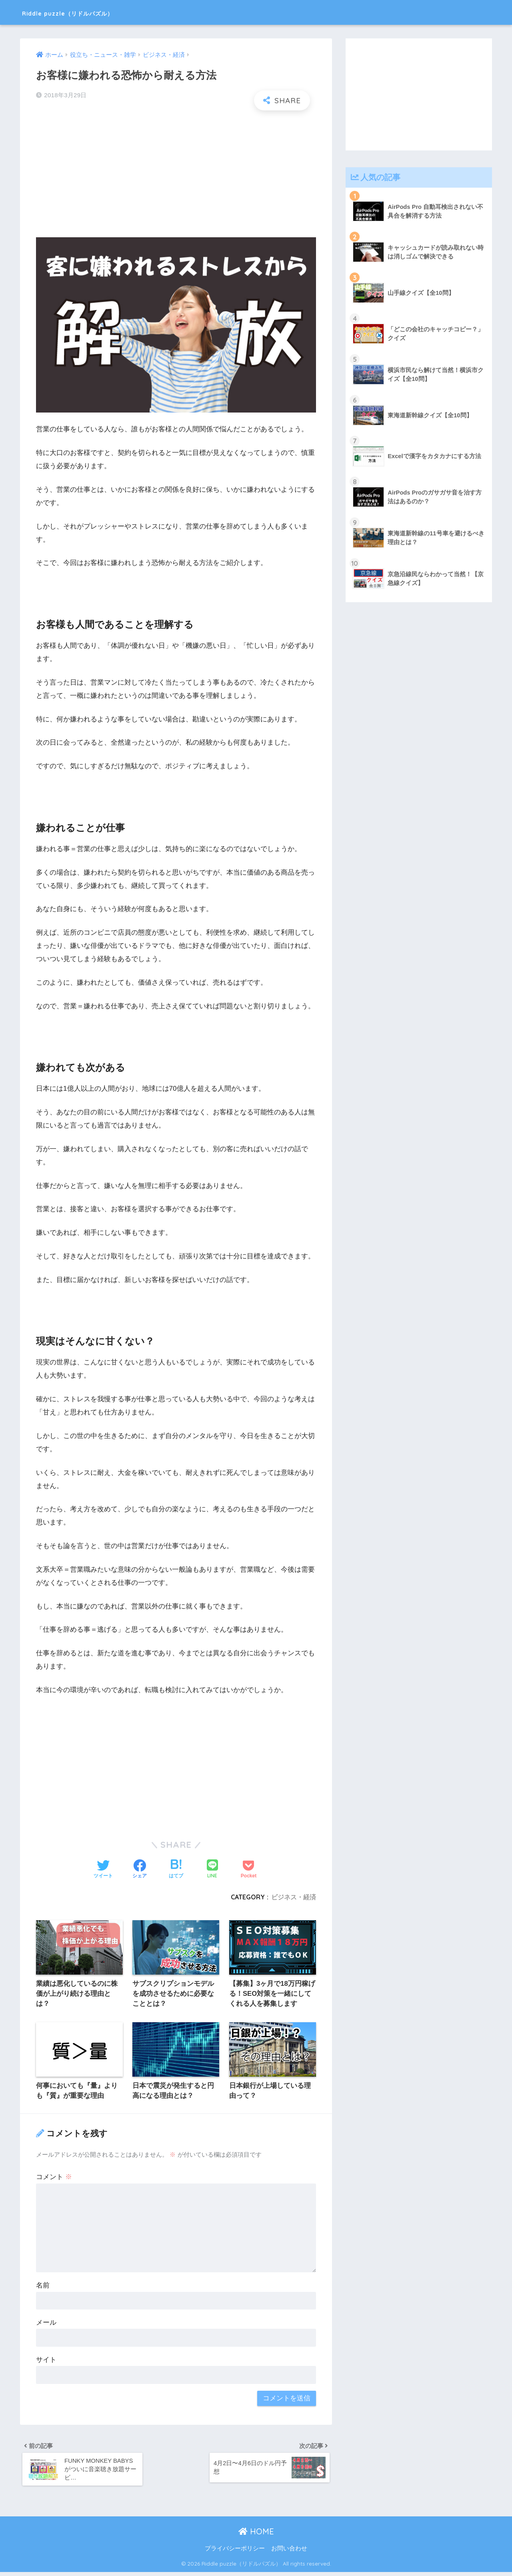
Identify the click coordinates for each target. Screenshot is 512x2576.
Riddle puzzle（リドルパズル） (93, 12)
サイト (46, 2361)
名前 (43, 2287)
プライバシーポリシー (235, 2553)
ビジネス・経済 (293, 1897)
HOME (256, 2536)
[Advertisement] (176, 174)
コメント (54, 2178)
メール (46, 2324)
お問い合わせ (289, 2553)
